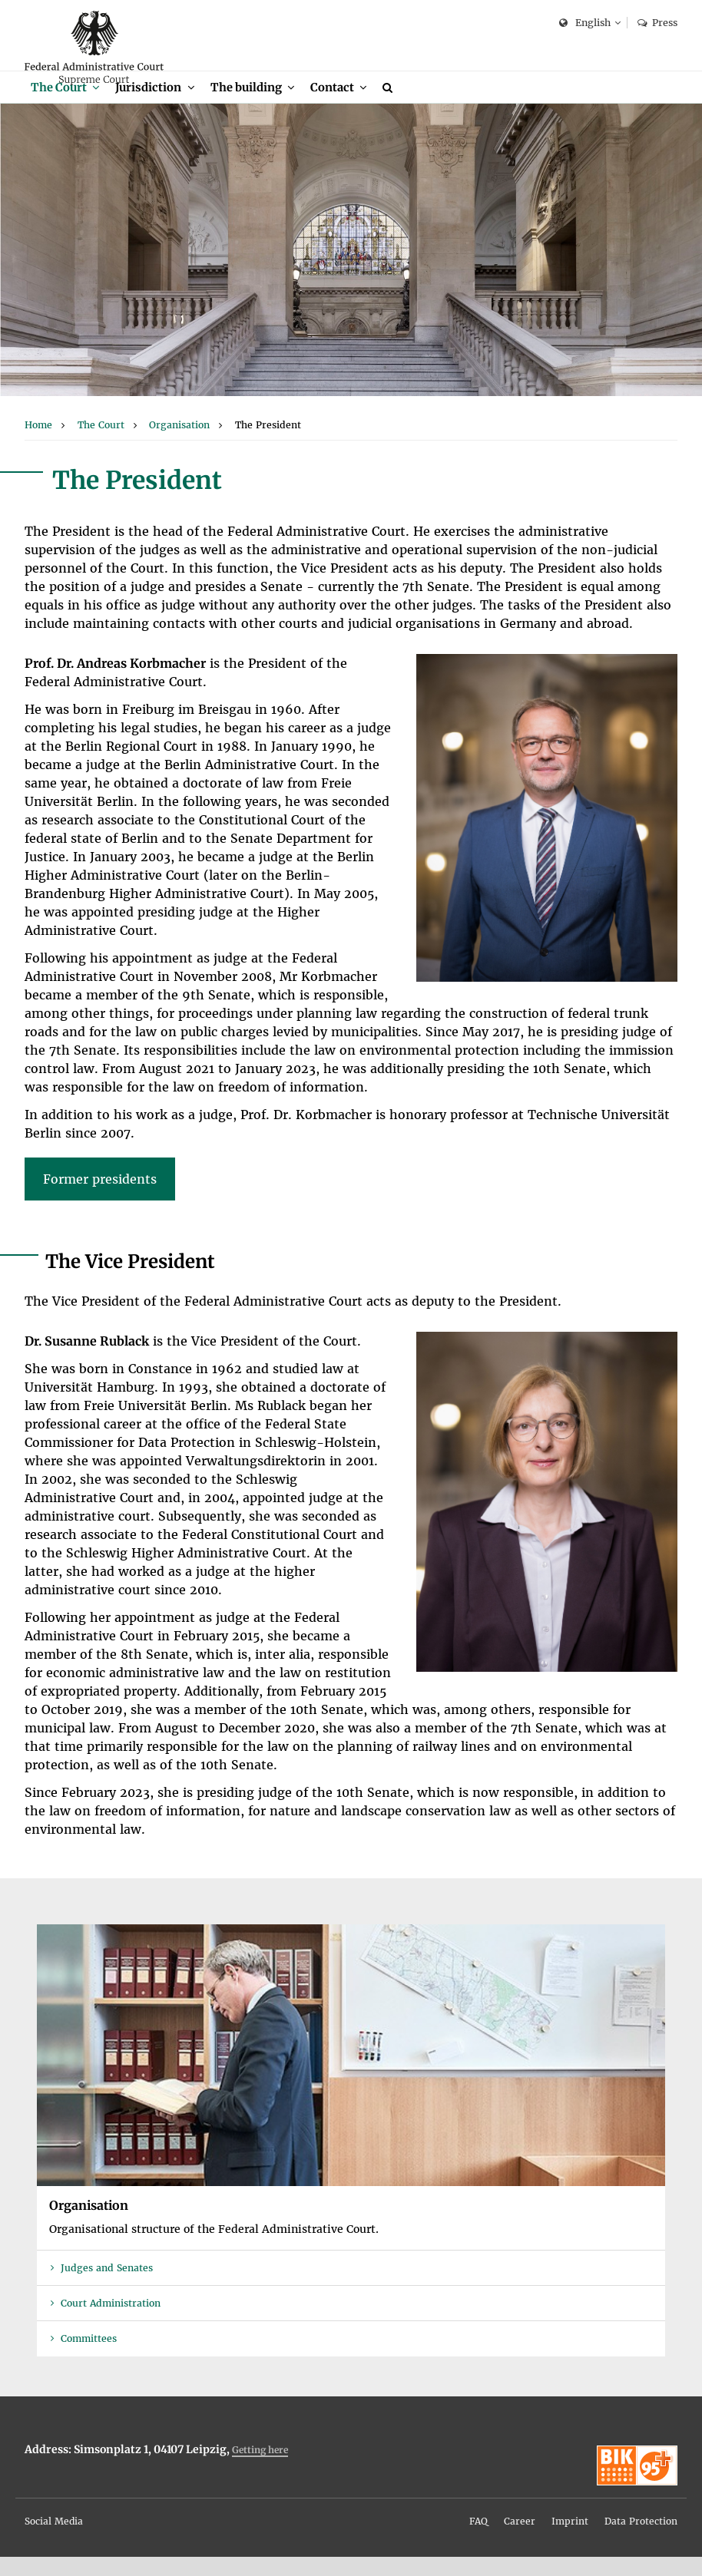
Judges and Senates (107, 2287)
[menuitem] (66, 106)
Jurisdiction (151, 105)
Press (657, 22)
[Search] (398, 106)
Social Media (54, 2540)
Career (519, 2540)
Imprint (569, 2540)
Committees (89, 2358)
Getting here (260, 2469)
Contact (339, 105)
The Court (59, 105)
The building (250, 105)
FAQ (478, 2540)
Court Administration (111, 2323)
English (585, 23)
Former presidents (100, 1198)
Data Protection (640, 2540)
